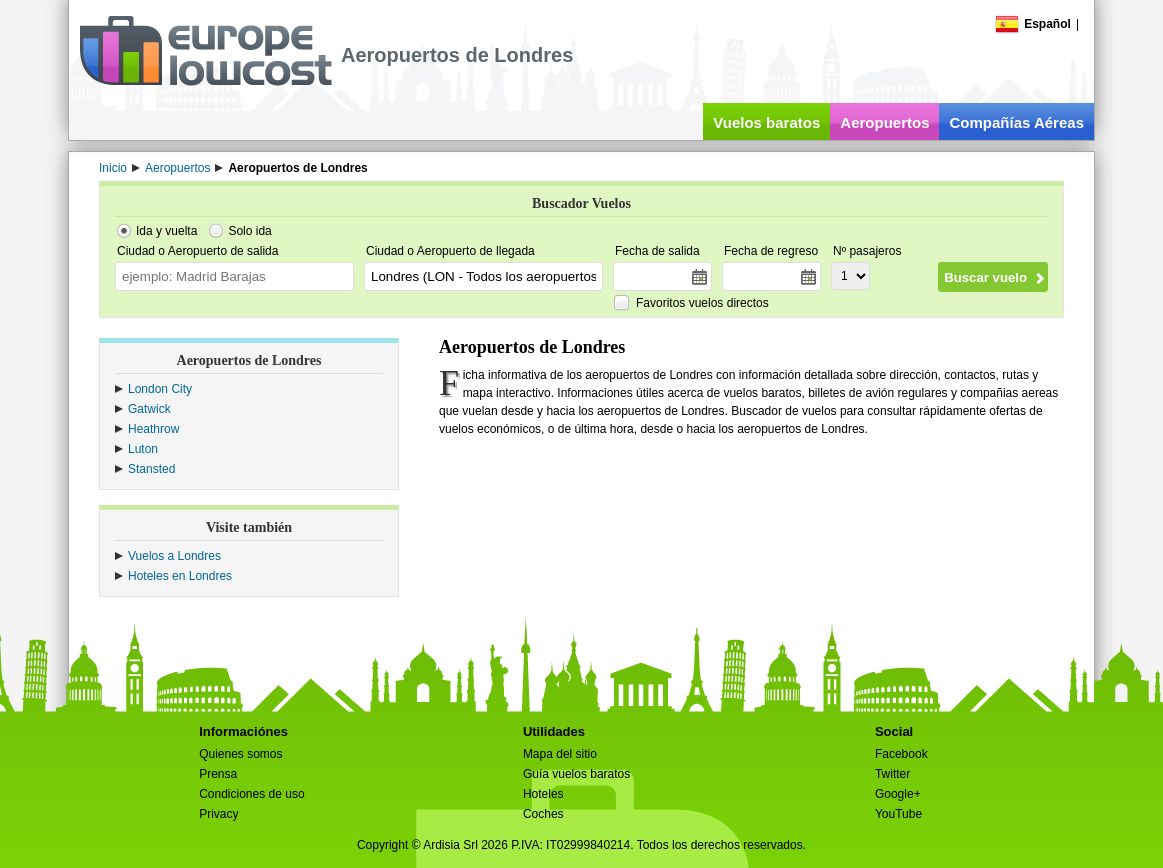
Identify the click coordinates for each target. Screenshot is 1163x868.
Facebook (901, 754)
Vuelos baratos (766, 122)
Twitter (892, 774)
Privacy (218, 814)
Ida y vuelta (166, 231)
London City (160, 389)
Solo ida (249, 231)
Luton (143, 449)
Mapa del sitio (560, 754)
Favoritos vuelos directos (702, 303)
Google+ (898, 794)
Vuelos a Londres (174, 556)
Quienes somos (240, 754)
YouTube (898, 814)
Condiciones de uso (251, 794)
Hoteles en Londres (180, 576)
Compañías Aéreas (1016, 122)
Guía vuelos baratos (576, 774)
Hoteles (543, 794)
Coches (543, 814)
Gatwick (149, 409)
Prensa (218, 774)
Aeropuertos (884, 122)
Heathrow (153, 429)
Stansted (151, 469)
